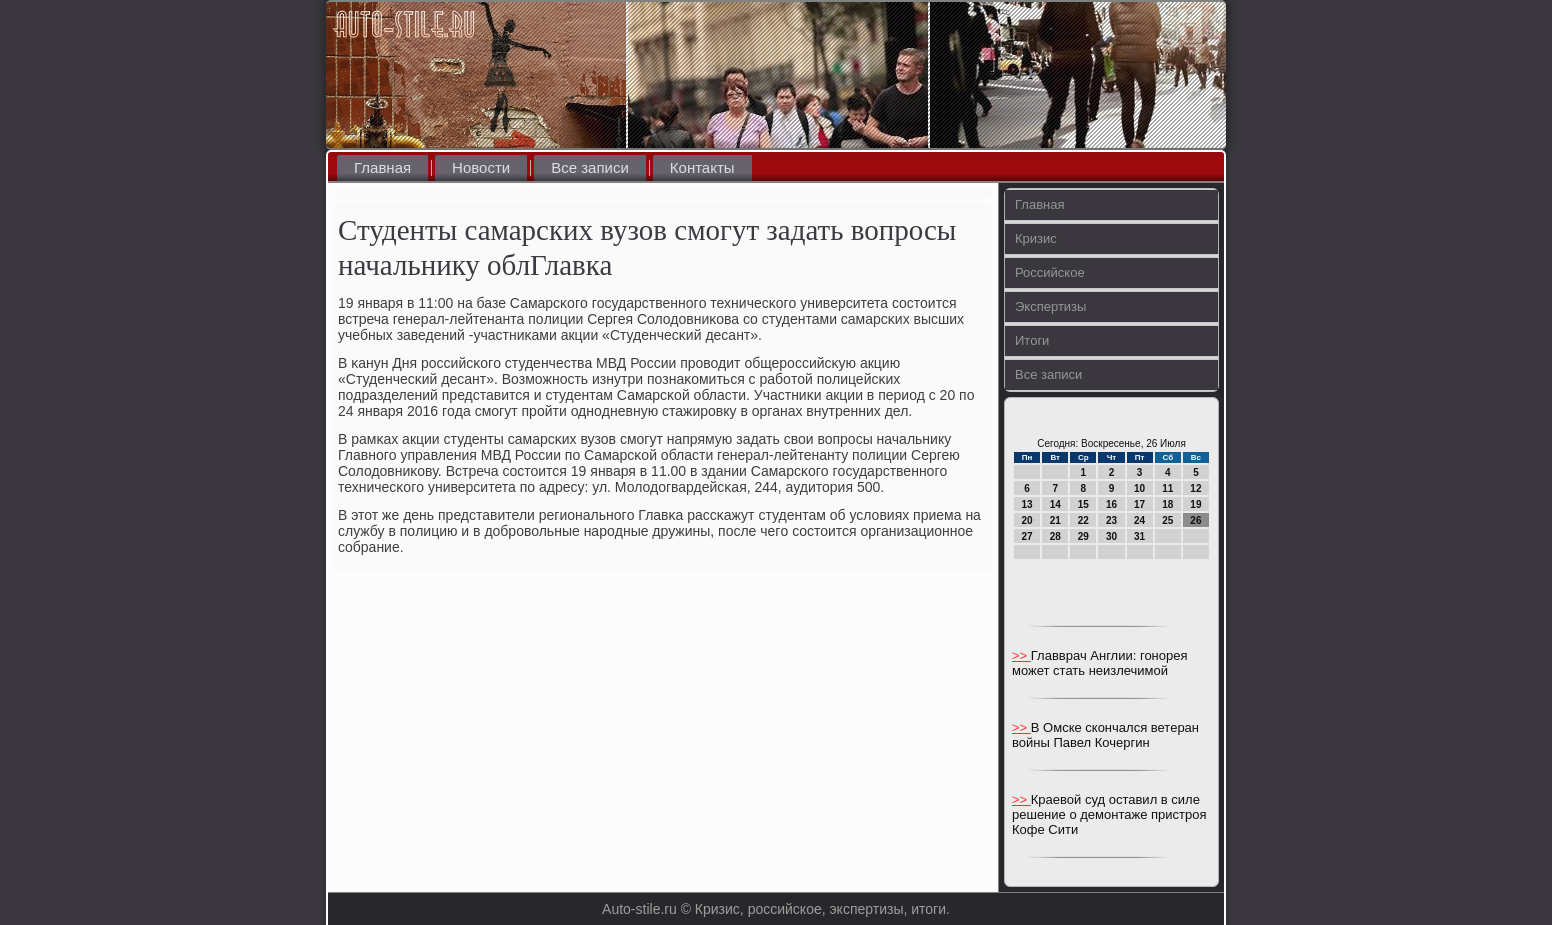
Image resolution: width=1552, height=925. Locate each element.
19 (1195, 504)
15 (1083, 504)
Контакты (702, 167)
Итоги (1032, 340)
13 (1027, 504)
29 (1083, 536)
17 (1139, 504)
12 (1195, 488)
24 (1139, 520)
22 (1083, 520)
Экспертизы (1050, 306)
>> (1021, 655)
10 (1139, 488)
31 (1139, 536)
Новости (481, 167)
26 (1195, 520)
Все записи (590, 167)
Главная (382, 167)
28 (1055, 536)
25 (1167, 520)
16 (1111, 504)
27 (1027, 536)
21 (1055, 520)
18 (1167, 504)
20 (1027, 520)
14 (1055, 504)
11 (1167, 488)
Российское (1050, 272)
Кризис (1036, 238)
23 (1111, 520)
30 (1111, 536)
